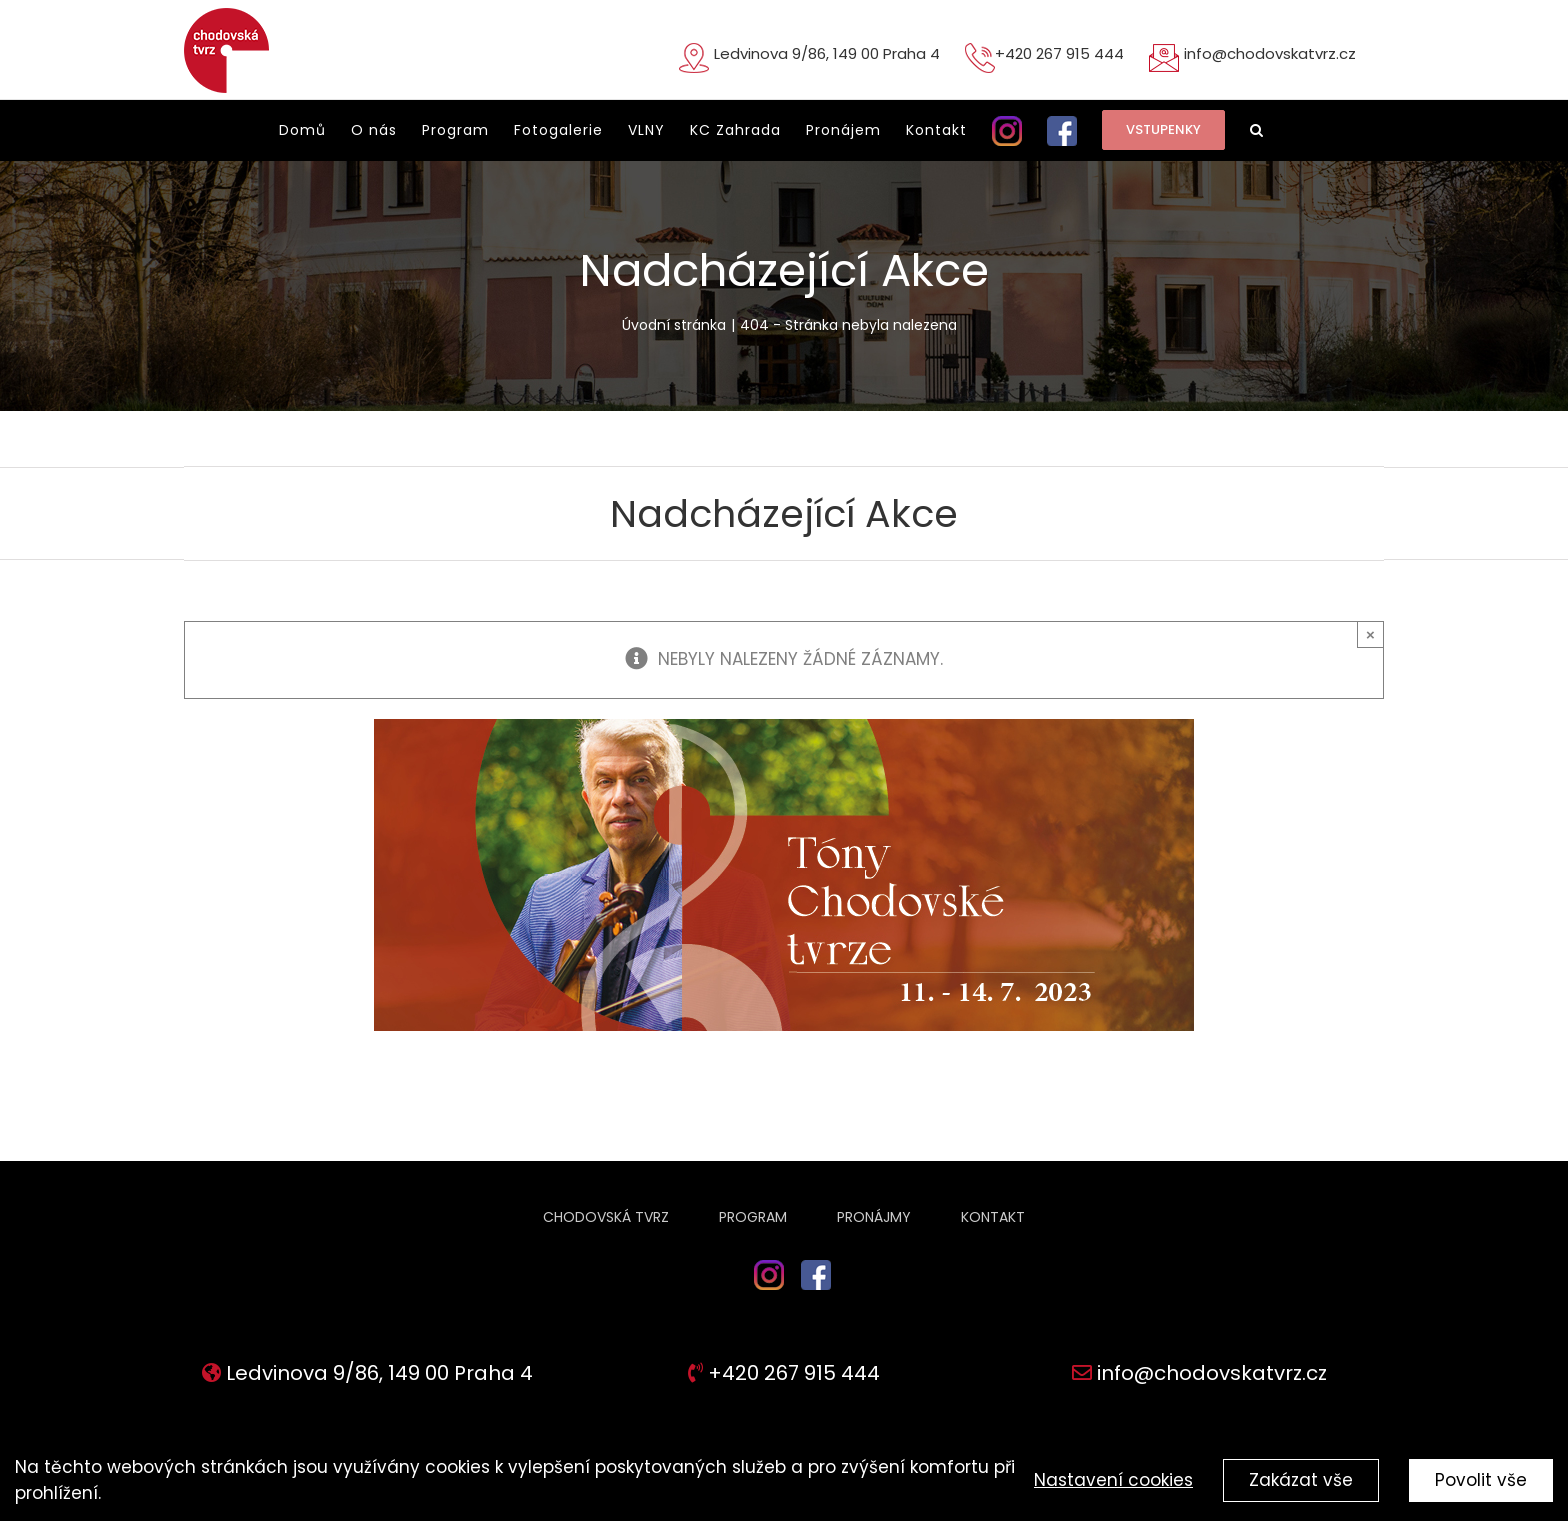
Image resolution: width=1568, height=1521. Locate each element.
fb (816, 1295)
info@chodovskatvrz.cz (1270, 53)
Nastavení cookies (1113, 1480)
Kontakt (993, 1217)
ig (744, 1295)
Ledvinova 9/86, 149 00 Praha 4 (827, 53)
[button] (1257, 130)
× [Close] (1370, 634)
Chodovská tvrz (606, 1217)
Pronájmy (874, 1217)
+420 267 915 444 (1059, 53)
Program (753, 1217)
